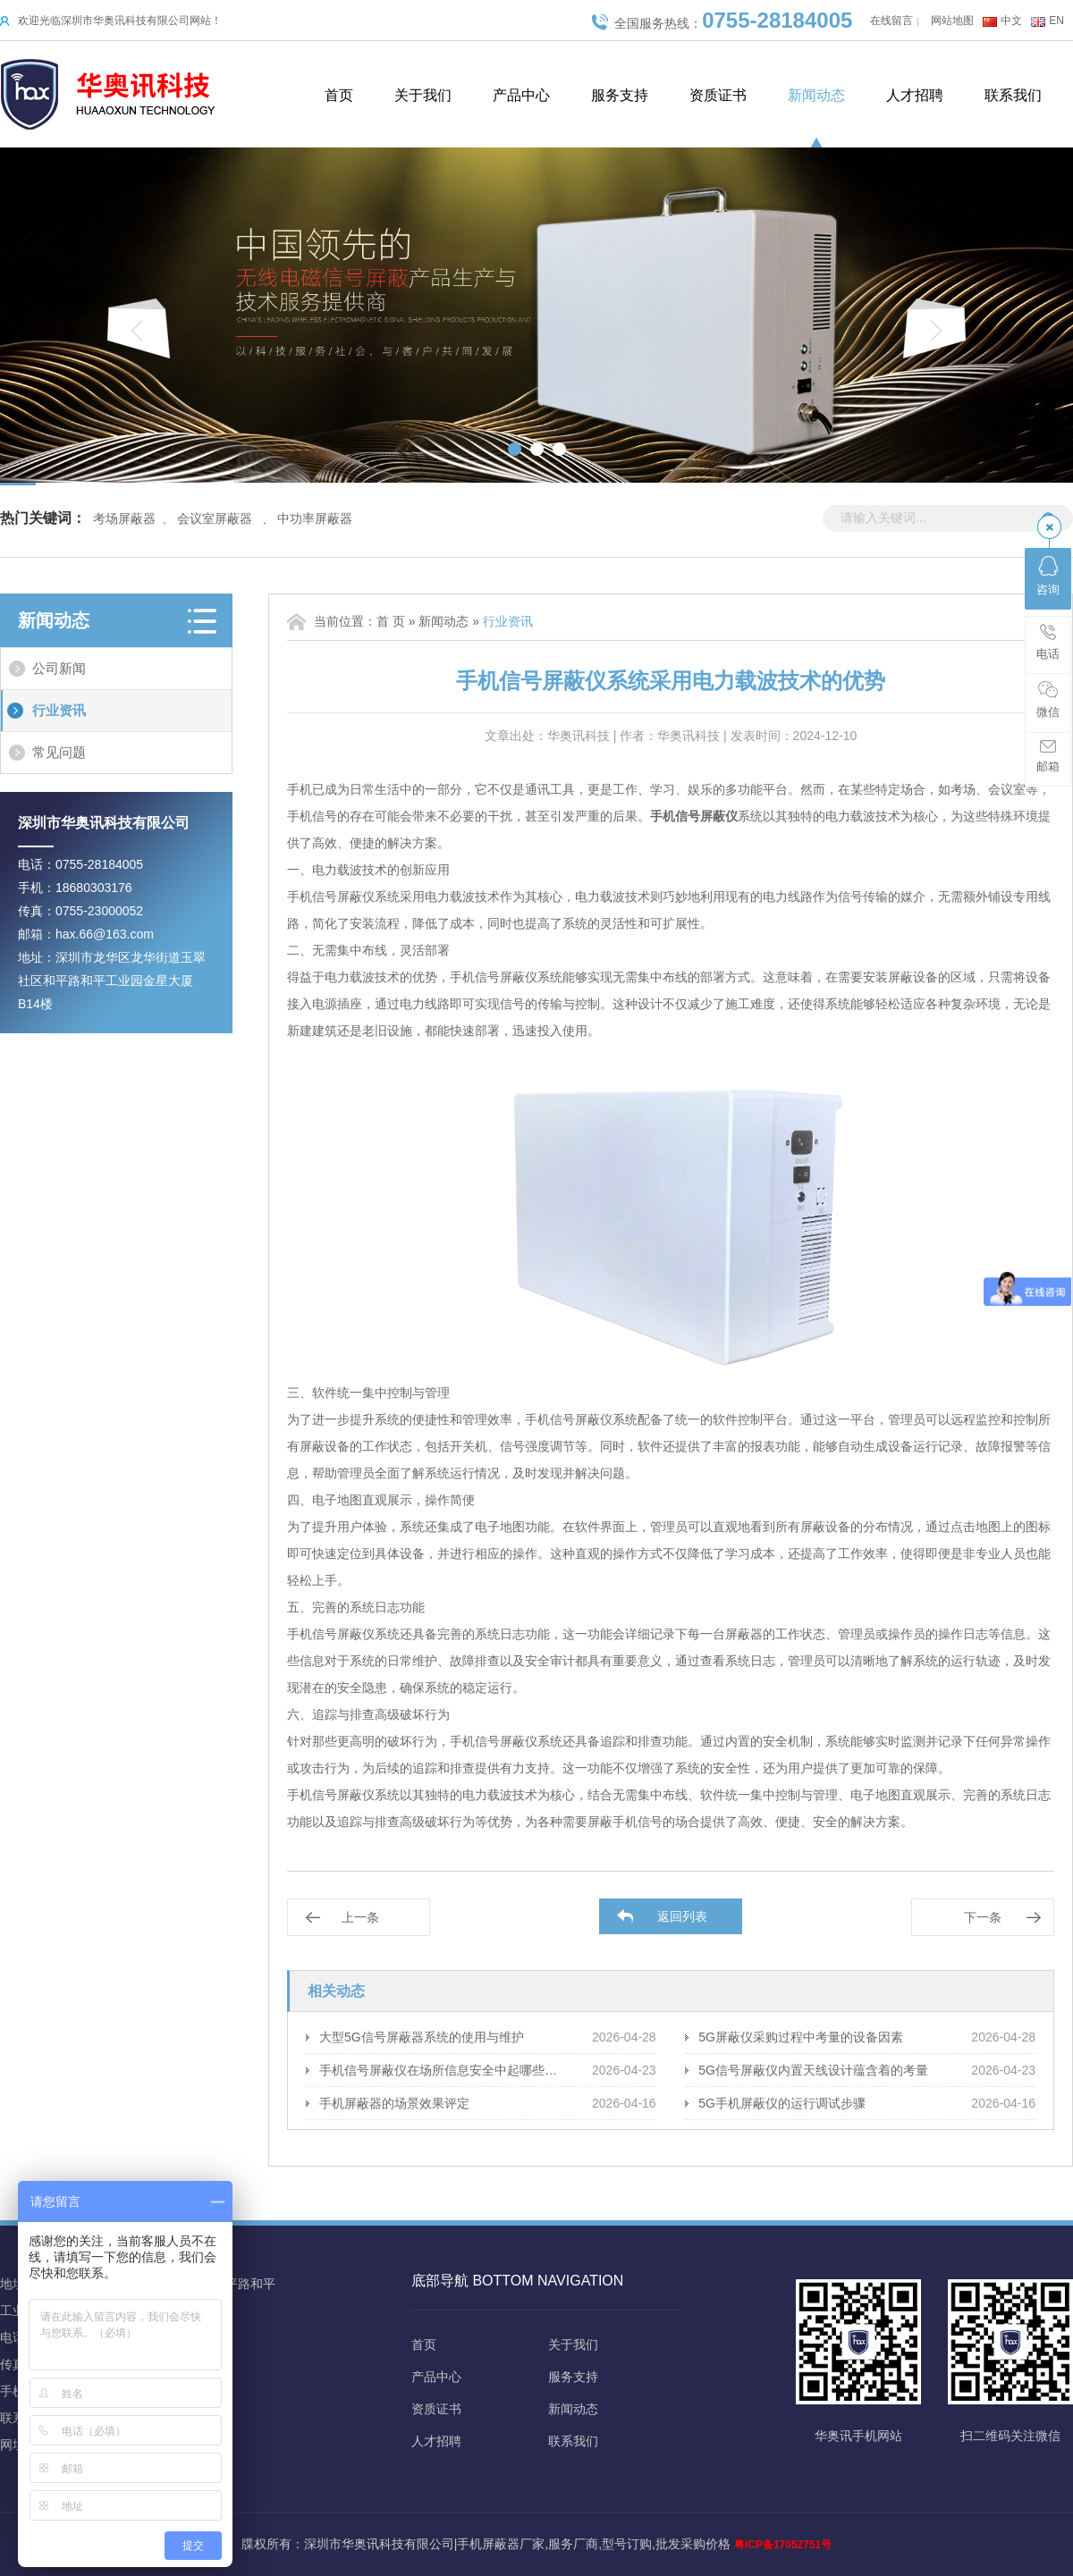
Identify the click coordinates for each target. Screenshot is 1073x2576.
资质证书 (718, 95)
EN (1056, 20)
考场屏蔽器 (124, 518)
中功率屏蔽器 (314, 518)
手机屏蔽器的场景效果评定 (394, 2103)
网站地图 (952, 20)
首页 (339, 95)
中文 (1011, 20)
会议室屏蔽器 (214, 518)
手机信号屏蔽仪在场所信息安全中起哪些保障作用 (442, 2070)
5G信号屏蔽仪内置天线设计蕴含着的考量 (813, 2070)
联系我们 (1013, 95)
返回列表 (682, 1916)
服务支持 (619, 95)
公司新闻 (59, 668)
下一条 (982, 1917)
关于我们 (423, 95)
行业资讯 (59, 710)
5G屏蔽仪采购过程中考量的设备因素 (800, 2037)
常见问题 (59, 752)
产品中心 (521, 95)
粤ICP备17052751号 (783, 2544)
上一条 (360, 1917)
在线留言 (891, 20)
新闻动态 (816, 95)
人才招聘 (914, 95)
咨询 (1048, 576)
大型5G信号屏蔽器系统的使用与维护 (421, 2037)
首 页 (390, 621)
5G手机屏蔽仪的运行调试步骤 (782, 2103)
